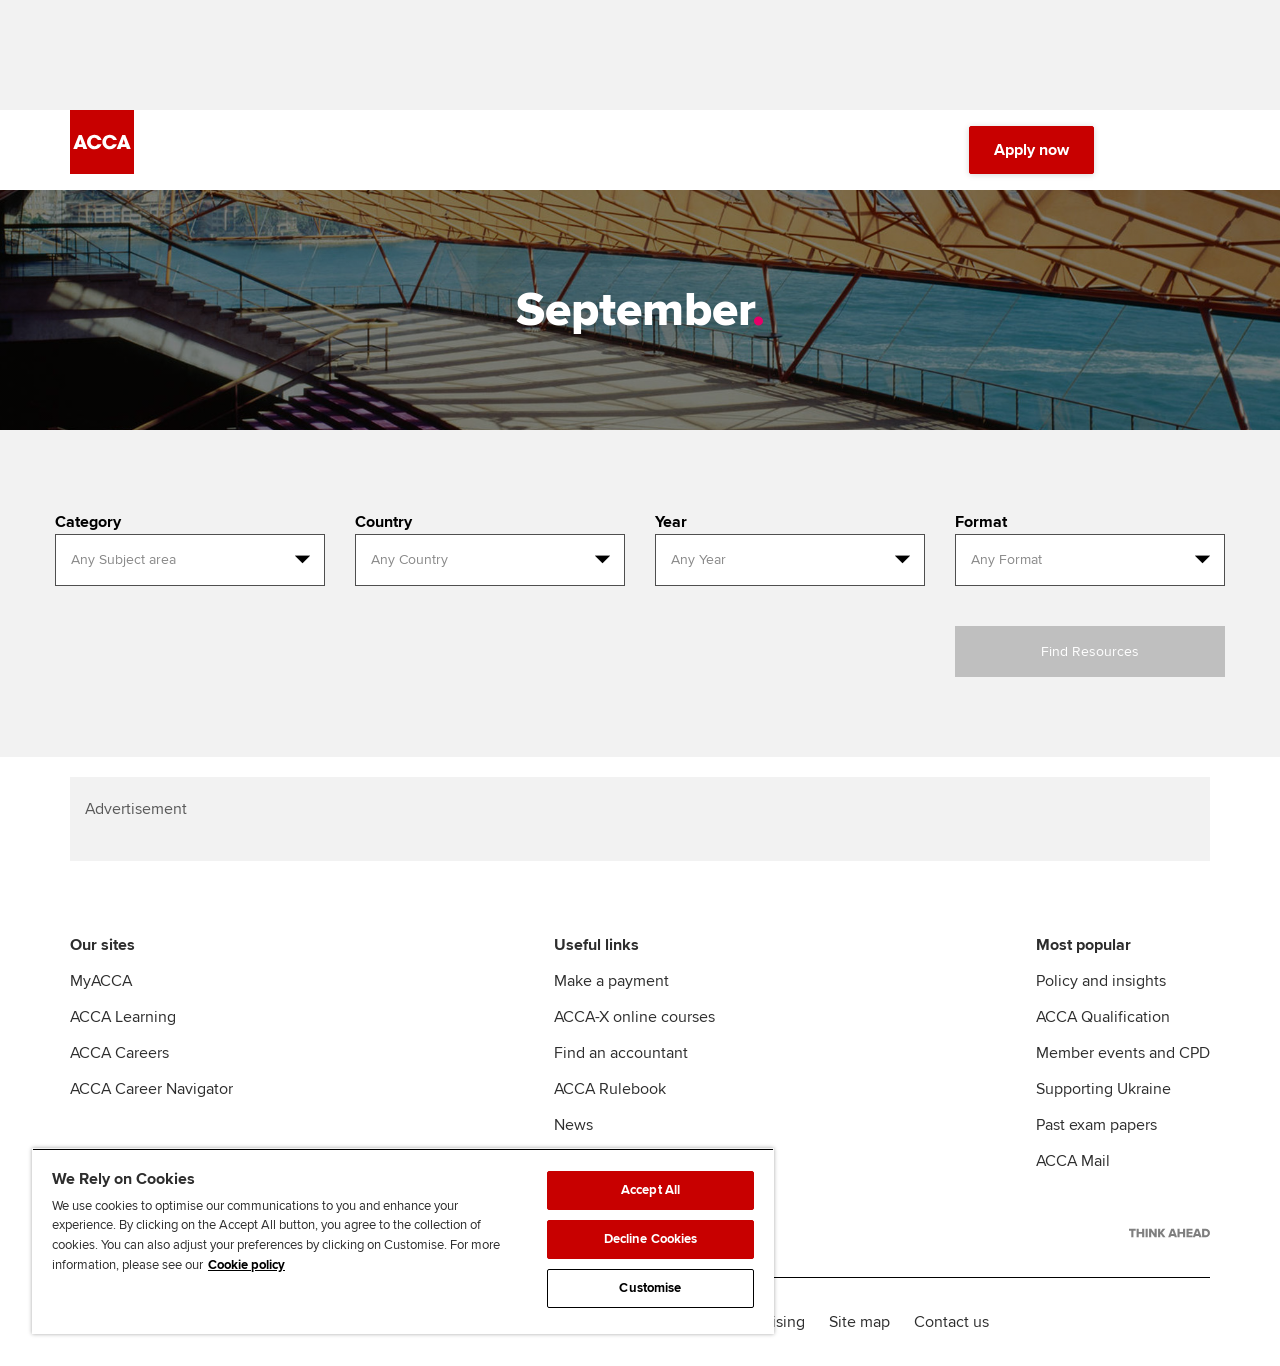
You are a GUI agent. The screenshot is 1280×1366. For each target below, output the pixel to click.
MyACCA (101, 981)
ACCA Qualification (1103, 1017)
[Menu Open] (1198, 150)
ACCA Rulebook (610, 1089)
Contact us (951, 1322)
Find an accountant (621, 1053)
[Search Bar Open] (1142, 150)
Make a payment (611, 981)
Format (981, 522)
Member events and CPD (1123, 1053)
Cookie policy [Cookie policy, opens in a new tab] (246, 1265)
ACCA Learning (123, 1017)
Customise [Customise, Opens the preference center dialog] (650, 1288)
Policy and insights (1101, 981)
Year (671, 522)
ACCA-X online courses (634, 1017)
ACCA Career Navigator (151, 1089)
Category (88, 522)
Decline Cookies (651, 1239)
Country (383, 522)
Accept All (650, 1190)
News (573, 1125)
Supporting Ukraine (1103, 1089)
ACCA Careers (119, 1053)
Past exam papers (1096, 1125)
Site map (859, 1322)
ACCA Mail (1073, 1161)
